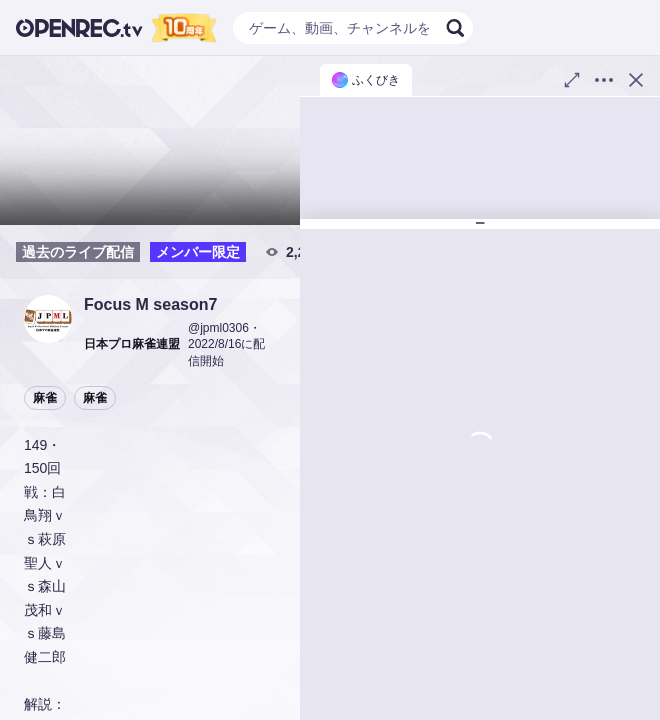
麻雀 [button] (45, 398)
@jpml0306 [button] (218, 328)
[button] (48, 319)
